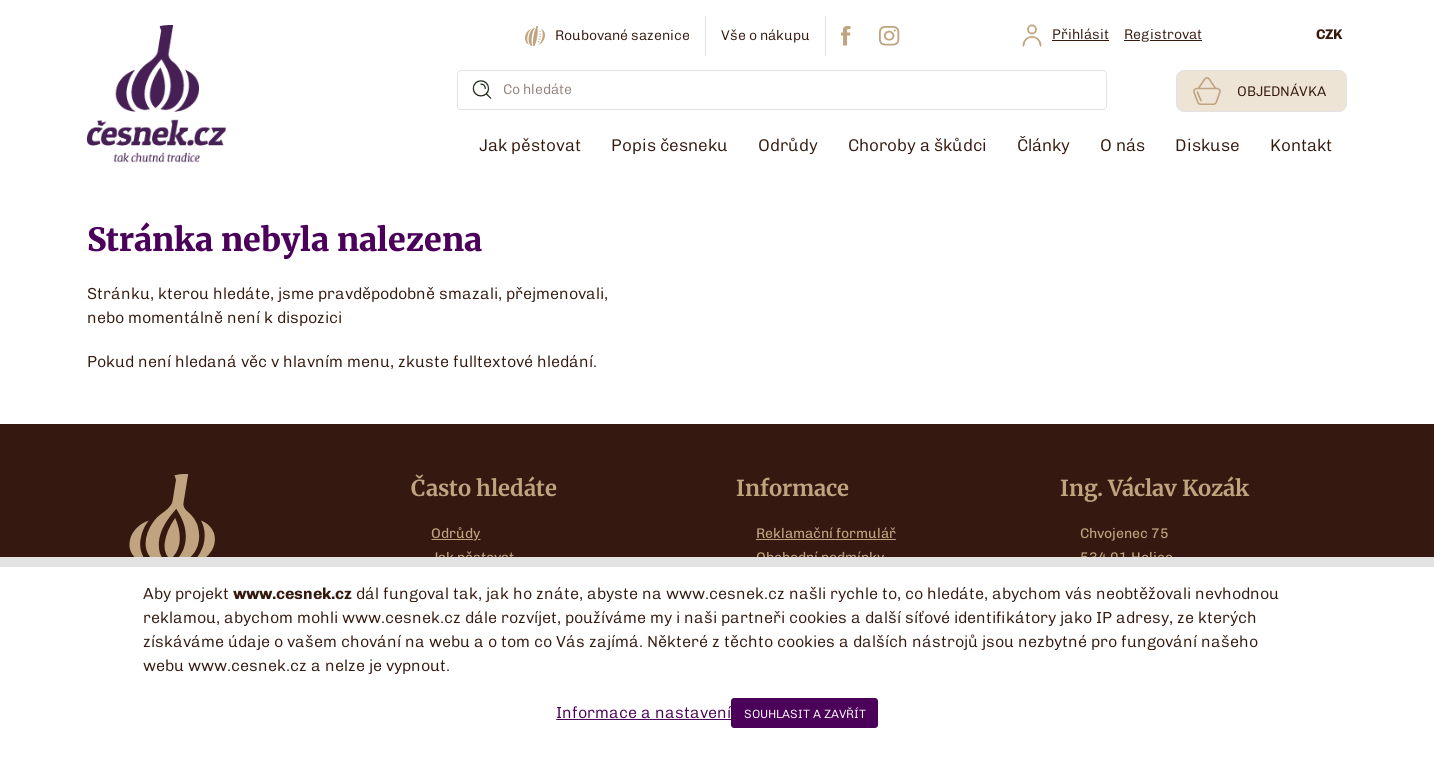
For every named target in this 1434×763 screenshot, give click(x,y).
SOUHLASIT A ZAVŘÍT (805, 714)
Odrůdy (455, 533)
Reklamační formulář (826, 533)
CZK (1329, 34)
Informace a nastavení (643, 712)
